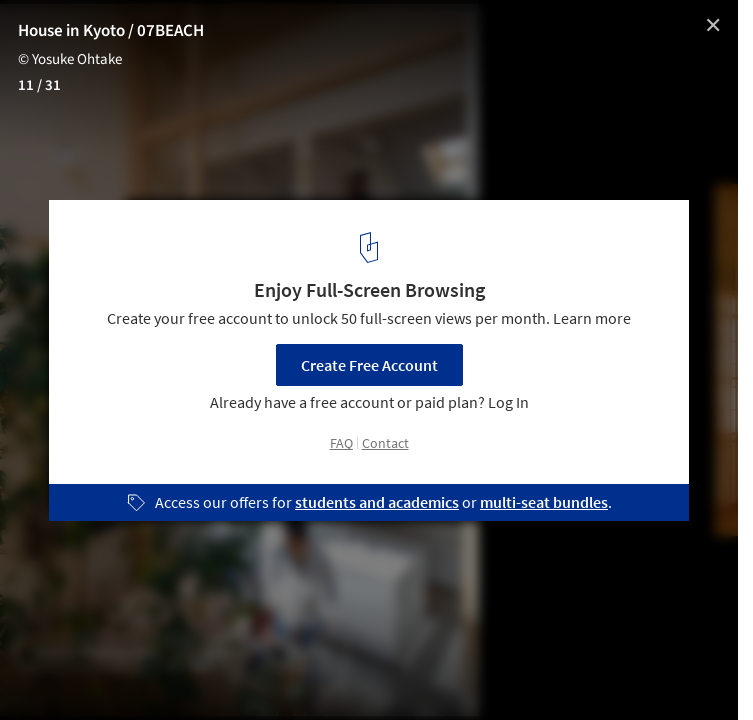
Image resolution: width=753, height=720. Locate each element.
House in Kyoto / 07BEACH (111, 31)
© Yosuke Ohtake (70, 59)
